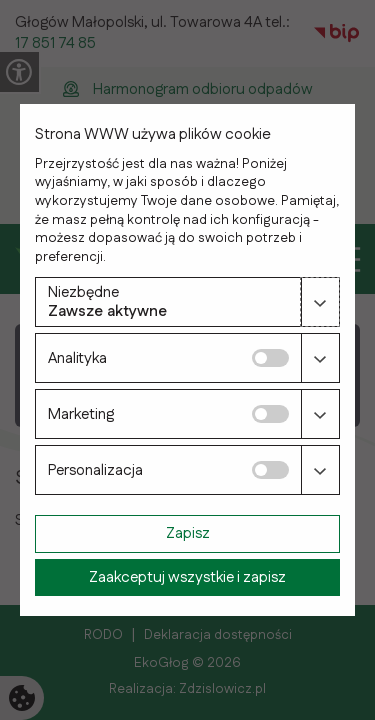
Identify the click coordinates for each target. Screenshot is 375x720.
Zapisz (188, 533)
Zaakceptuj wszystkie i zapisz (187, 577)
